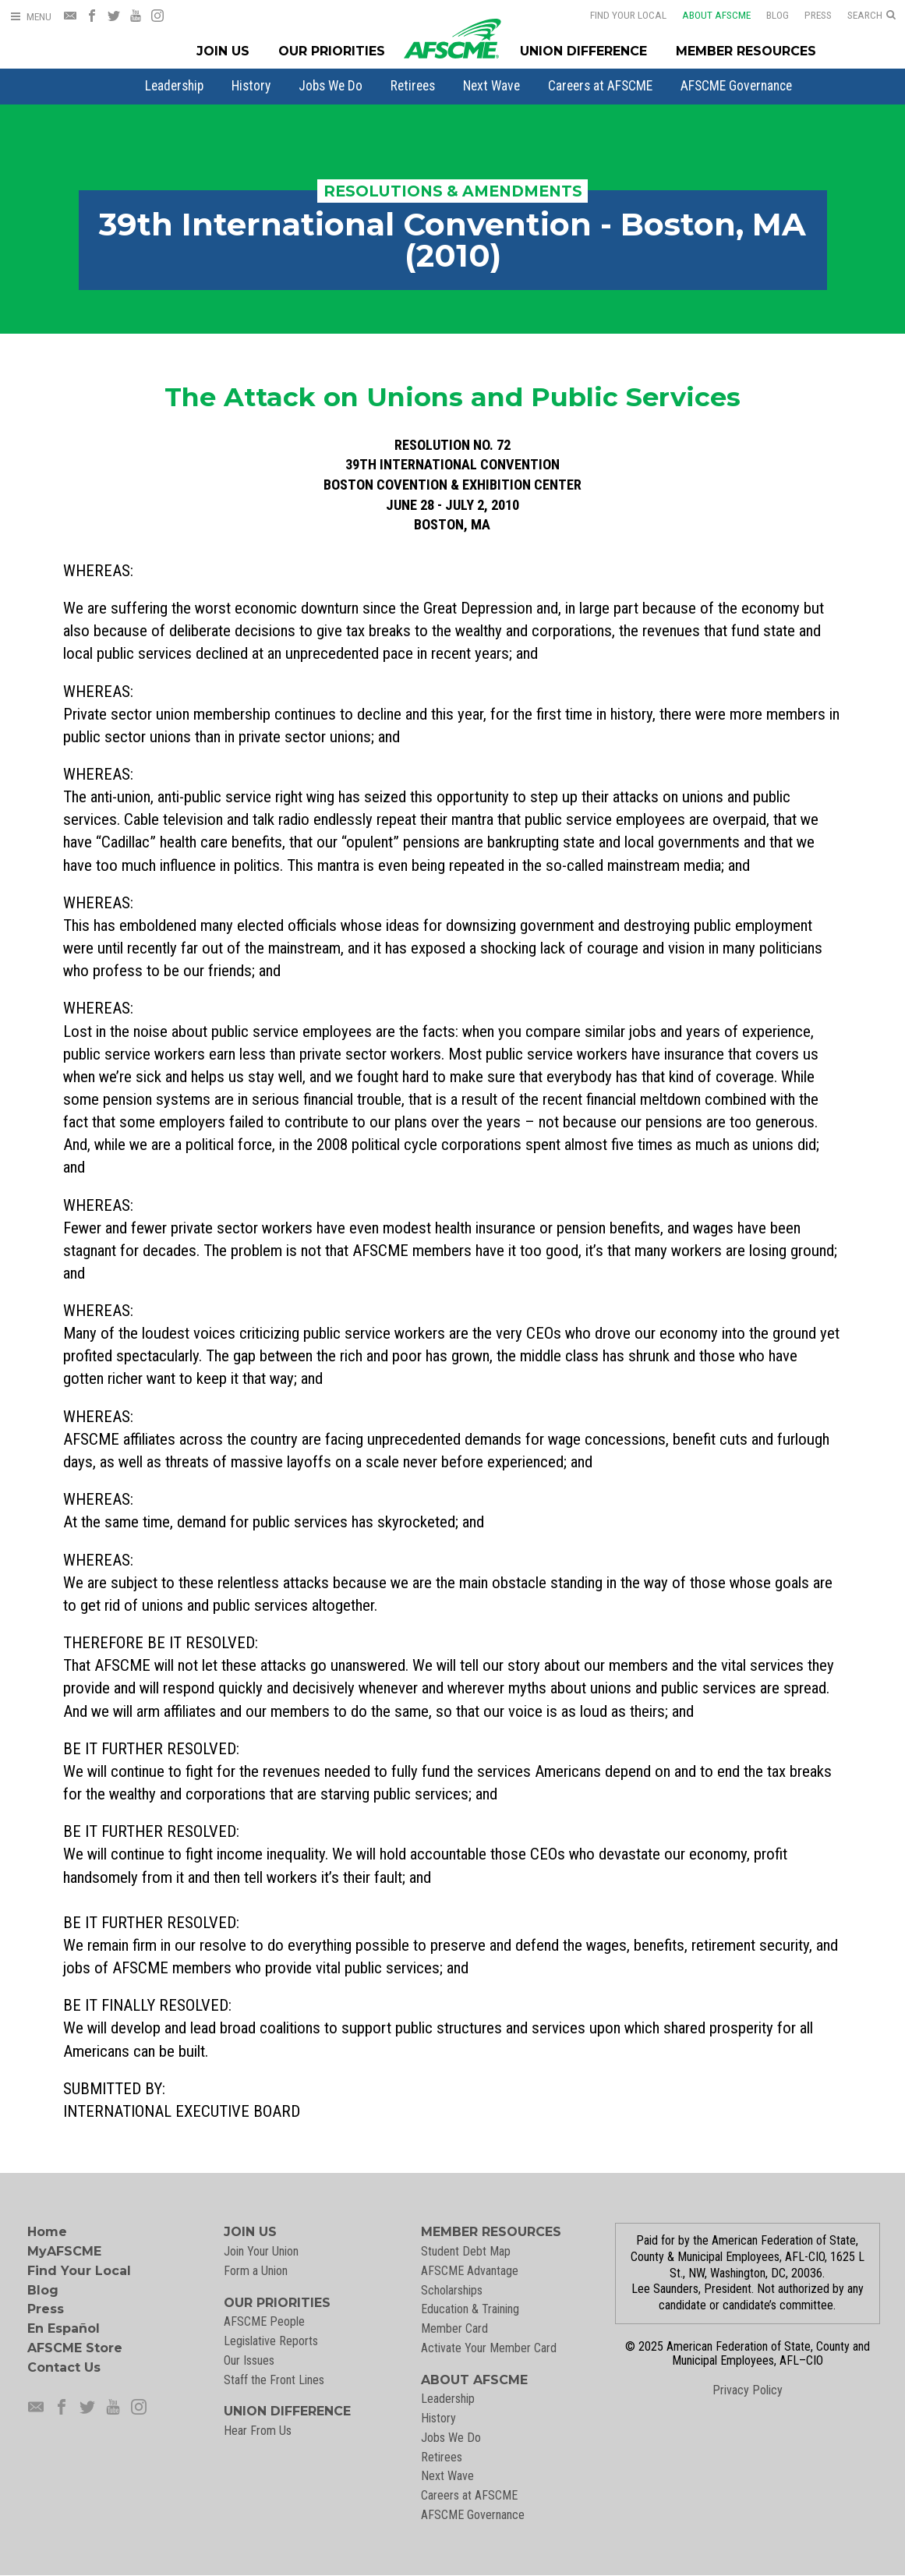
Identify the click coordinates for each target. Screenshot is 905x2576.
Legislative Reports (271, 2341)
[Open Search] (871, 15)
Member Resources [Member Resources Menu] (746, 51)
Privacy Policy (747, 2390)
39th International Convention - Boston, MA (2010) (452, 239)
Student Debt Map (466, 2251)
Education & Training (470, 2309)
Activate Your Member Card (489, 2348)
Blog (767, 15)
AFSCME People (264, 2321)
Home (47, 2231)
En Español (63, 2328)
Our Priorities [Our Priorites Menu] (331, 51)
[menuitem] (174, 86)
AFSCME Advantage (469, 2270)
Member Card (454, 2328)
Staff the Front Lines (274, 2380)
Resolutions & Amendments (452, 191)
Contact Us (64, 2367)
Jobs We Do (330, 86)
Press (808, 15)
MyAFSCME (64, 2251)
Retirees (413, 86)
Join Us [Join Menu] (222, 51)
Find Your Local (618, 15)
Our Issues (249, 2360)
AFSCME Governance (736, 86)
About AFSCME (706, 15)
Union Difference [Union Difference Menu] (583, 51)
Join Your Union (261, 2251)
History (251, 86)
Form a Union (256, 2270)
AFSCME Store (74, 2348)
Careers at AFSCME (600, 86)
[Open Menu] (30, 17)
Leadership (174, 86)
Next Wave (491, 86)
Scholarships (452, 2290)
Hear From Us (258, 2430)
